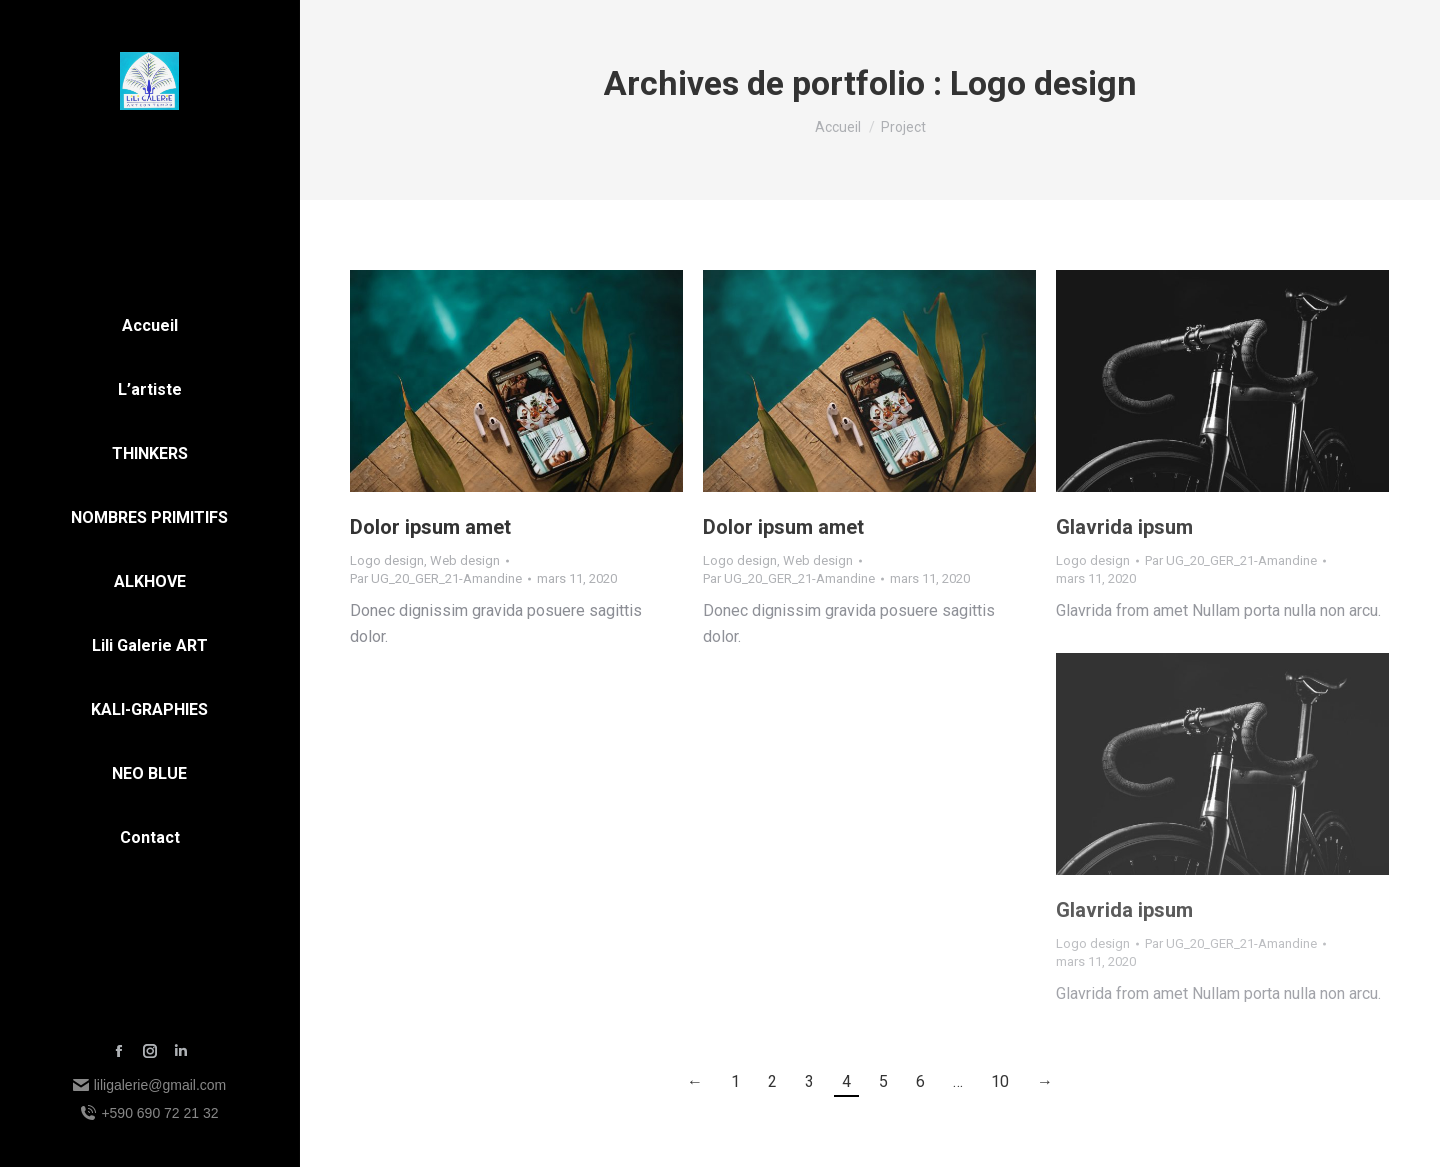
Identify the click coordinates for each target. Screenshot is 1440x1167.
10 (1000, 1081)
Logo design (387, 560)
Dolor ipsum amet (430, 527)
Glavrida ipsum (1124, 527)
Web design (465, 560)
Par (436, 578)
